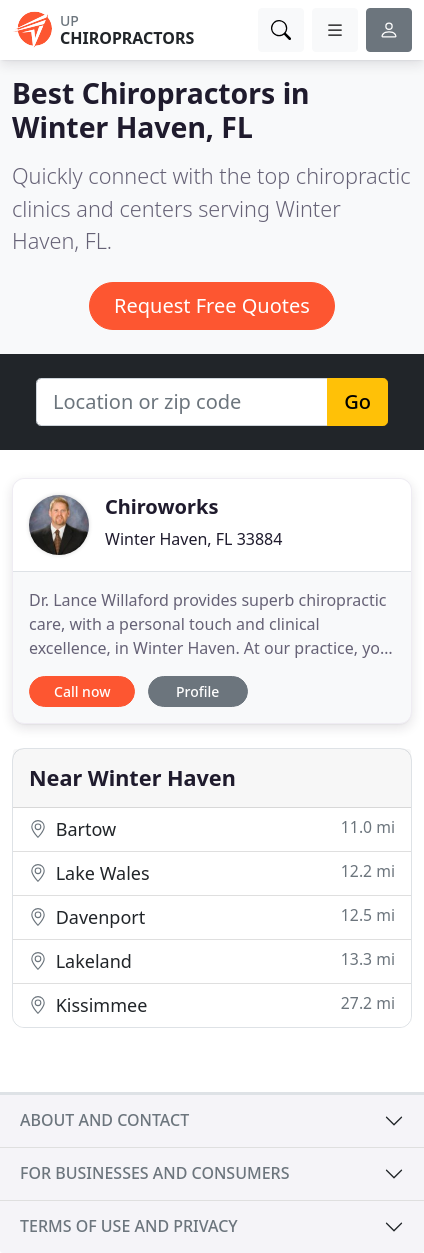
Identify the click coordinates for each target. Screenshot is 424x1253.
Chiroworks (161, 506)
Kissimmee (212, 1004)
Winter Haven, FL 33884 (193, 539)
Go (357, 401)
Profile (197, 691)
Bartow (212, 828)
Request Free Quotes (212, 305)
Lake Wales (212, 872)
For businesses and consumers (154, 1173)
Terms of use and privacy (129, 1226)
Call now (82, 691)
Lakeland (212, 960)
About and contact (104, 1120)
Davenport (212, 916)
